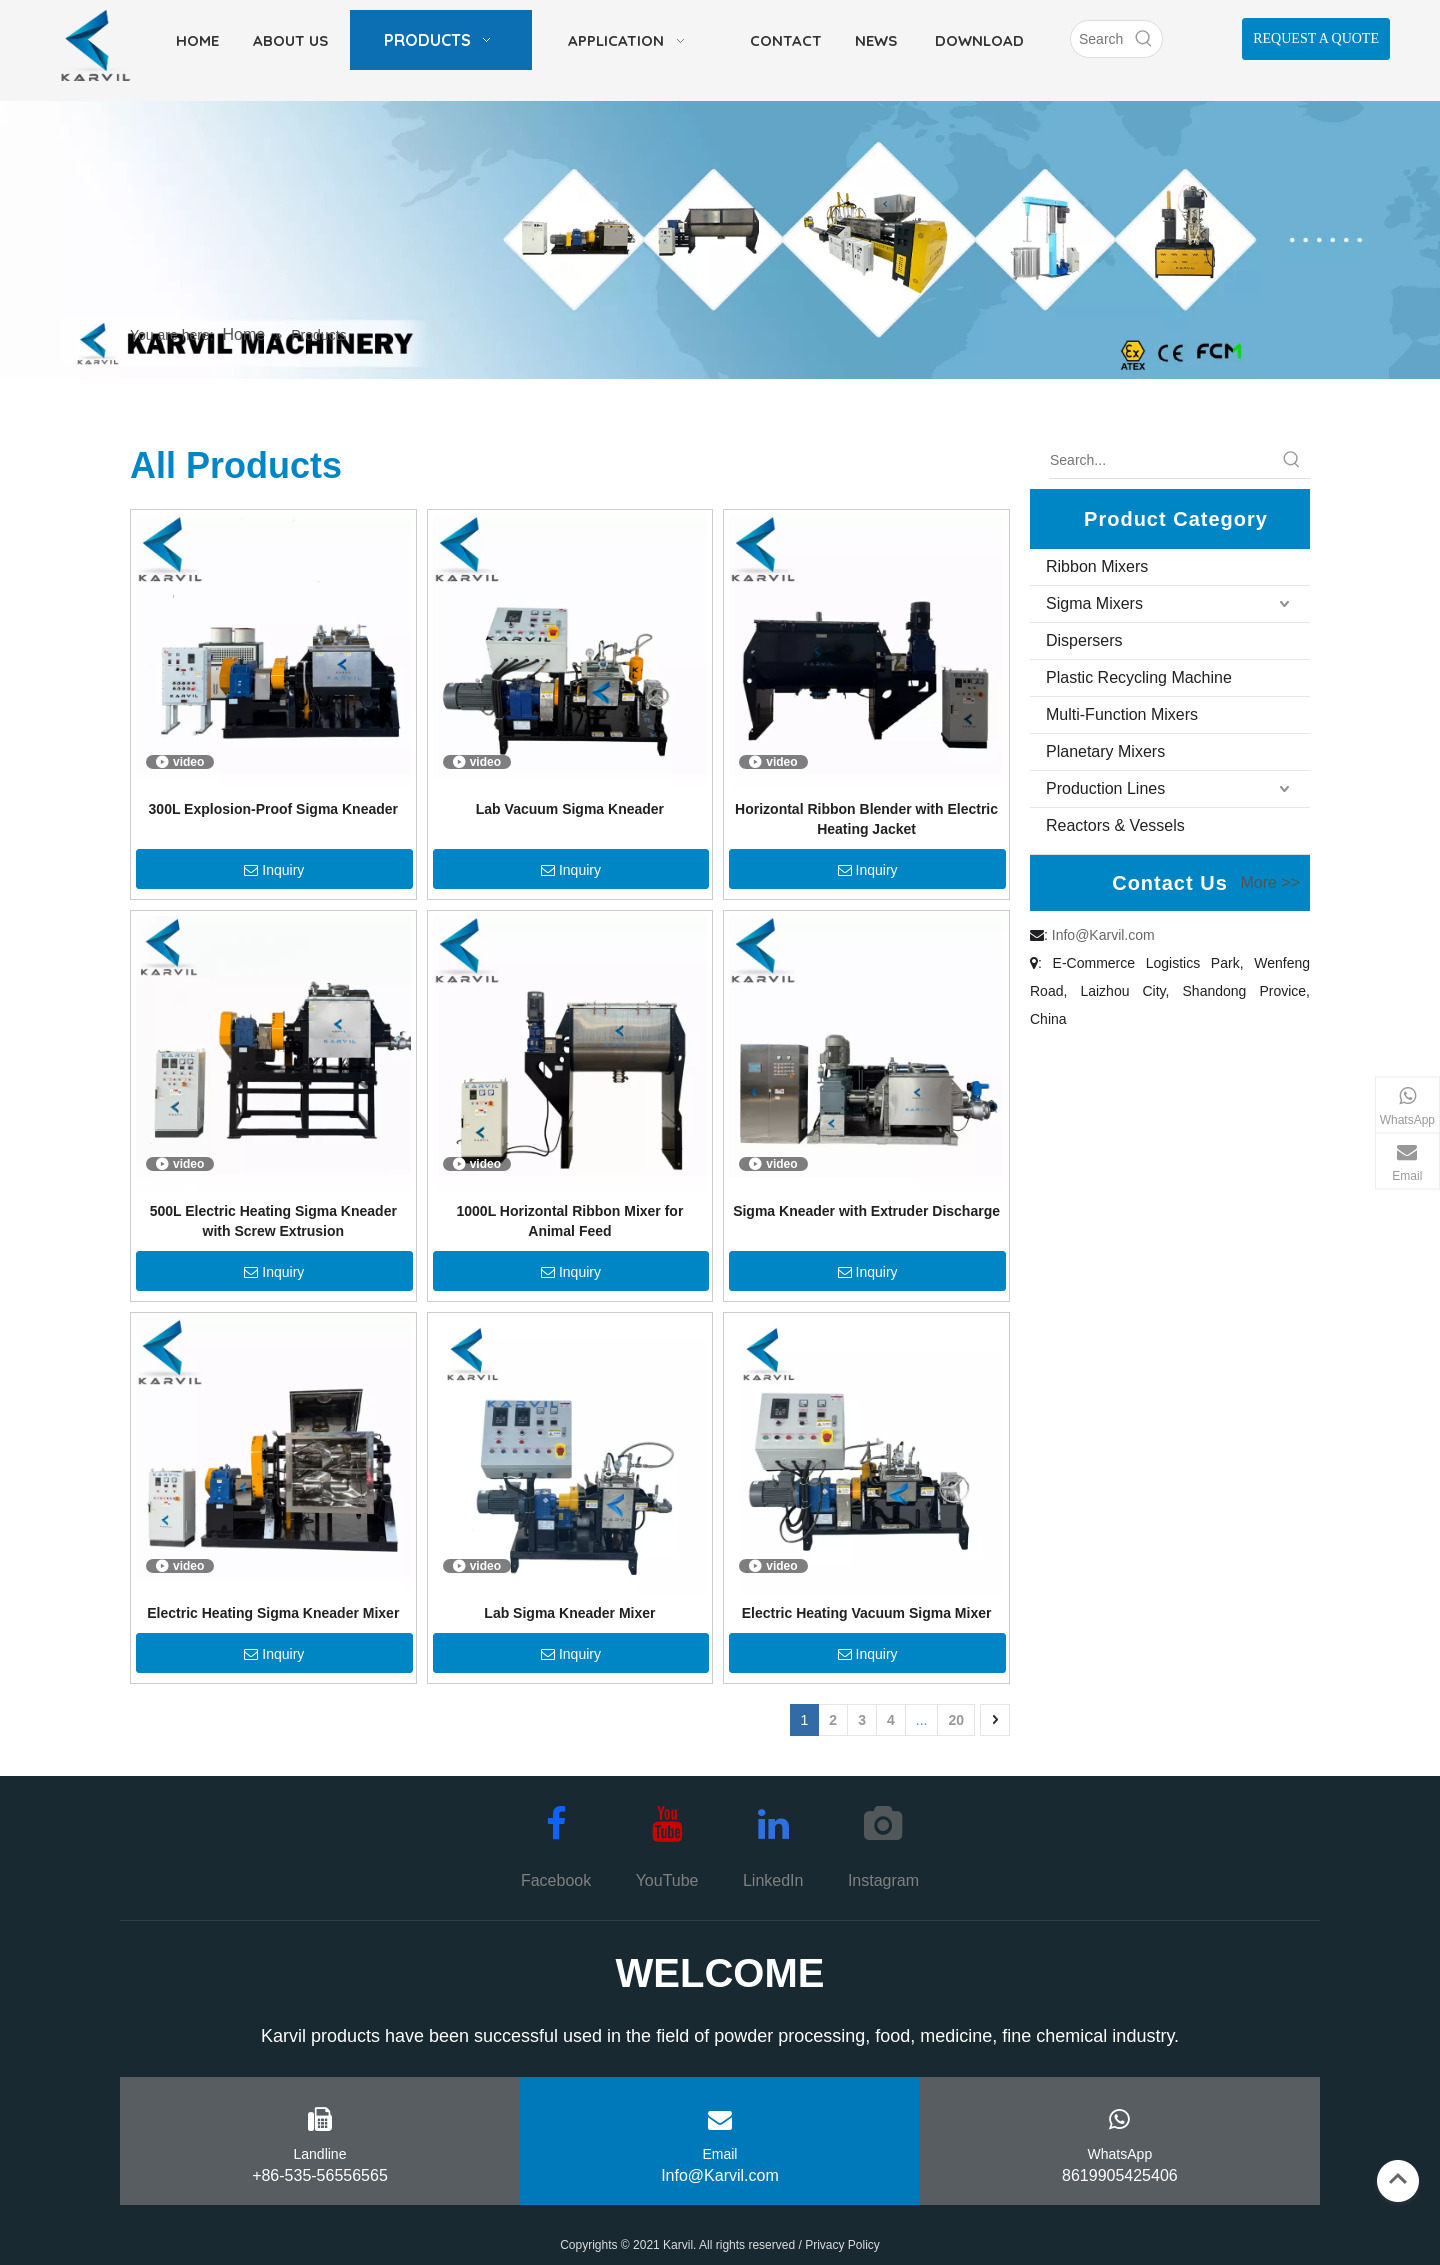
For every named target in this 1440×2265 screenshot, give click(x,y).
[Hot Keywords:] (1144, 39)
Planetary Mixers (1105, 751)
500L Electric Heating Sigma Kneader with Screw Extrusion (273, 1221)
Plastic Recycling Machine (1139, 677)
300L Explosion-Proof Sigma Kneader (273, 809)
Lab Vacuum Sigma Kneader (570, 809)
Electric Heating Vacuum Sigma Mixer (867, 1613)
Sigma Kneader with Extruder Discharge (866, 1211)
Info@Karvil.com (1103, 935)
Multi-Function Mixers (1122, 714)
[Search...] (1162, 460)
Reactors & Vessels (1115, 825)
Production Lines (1105, 788)
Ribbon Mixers (1097, 566)
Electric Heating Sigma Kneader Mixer (273, 1613)
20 (956, 1720)
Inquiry (274, 870)
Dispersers (1084, 640)
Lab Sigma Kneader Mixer (569, 1613)
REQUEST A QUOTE (1316, 38)
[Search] (1098, 39)
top (1398, 2179)
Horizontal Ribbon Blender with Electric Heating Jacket (866, 819)
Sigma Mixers (1094, 603)
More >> (1270, 883)
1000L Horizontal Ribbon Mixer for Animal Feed (569, 1221)
